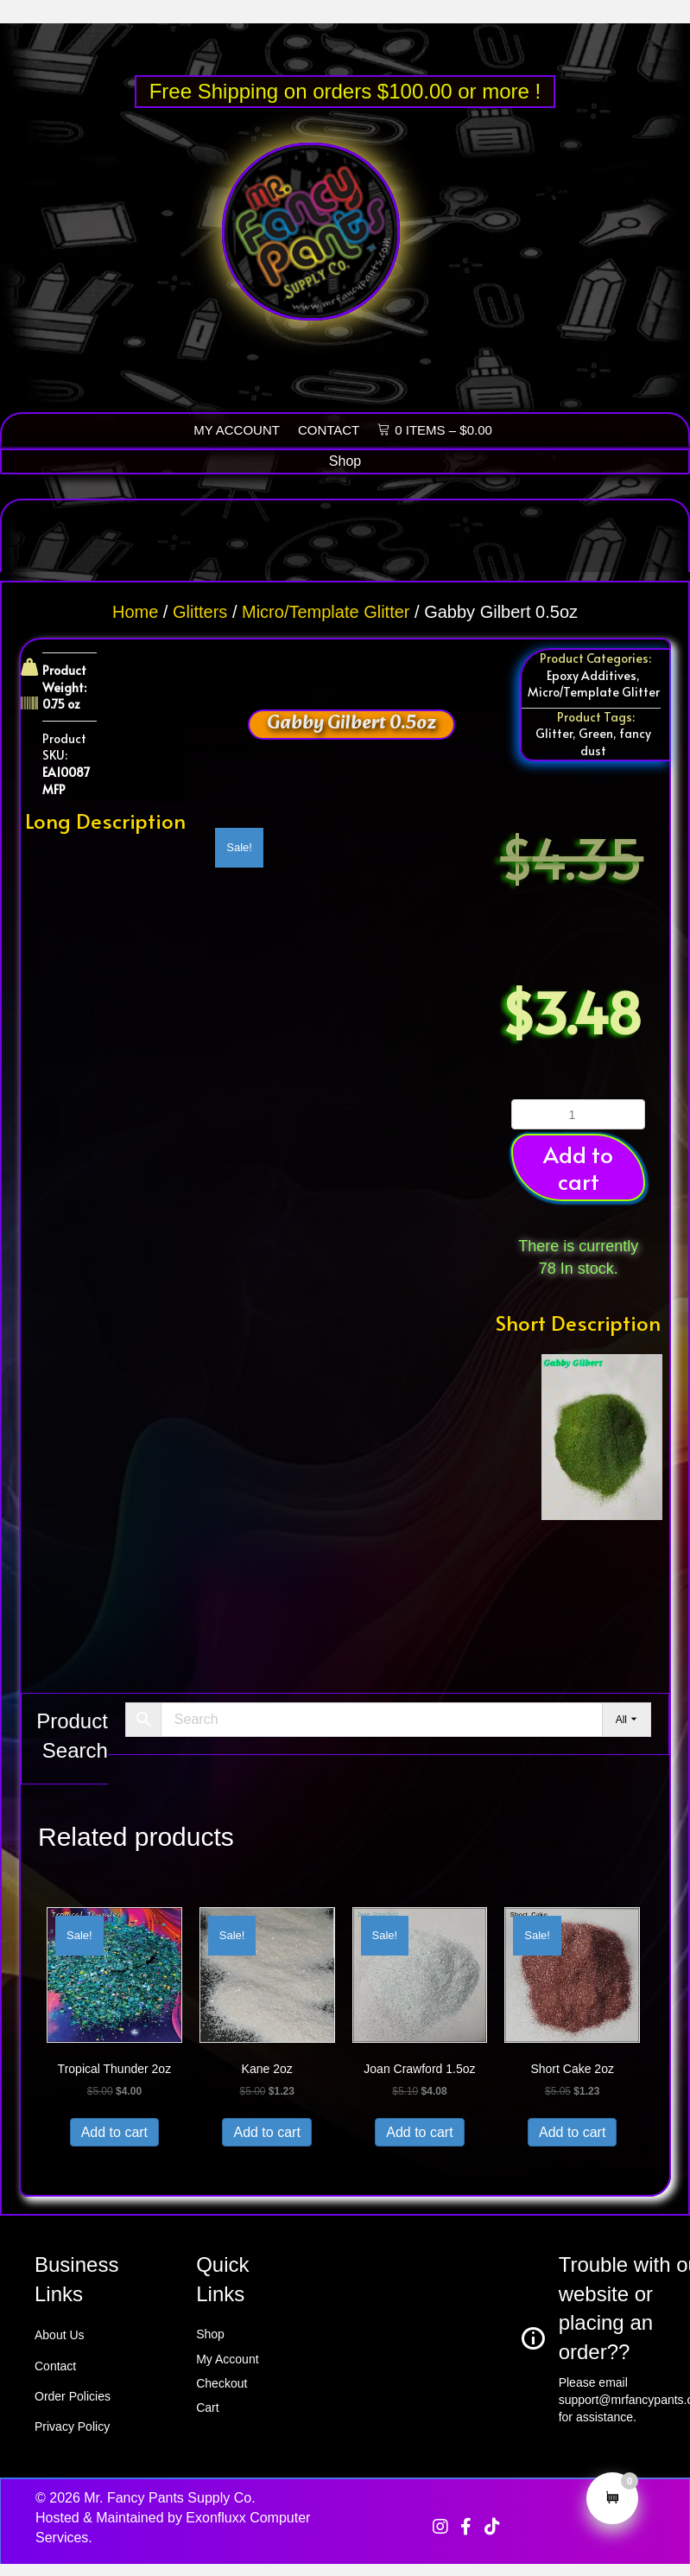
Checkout (221, 2383)
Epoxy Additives (591, 675)
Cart (207, 2407)
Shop (210, 2334)
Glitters (200, 611)
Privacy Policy (72, 2426)
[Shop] (345, 461)
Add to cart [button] (578, 1167)
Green (596, 733)
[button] (440, 2526)
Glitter (554, 733)
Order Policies (73, 2396)
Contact (55, 2366)
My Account (227, 2359)
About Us (60, 2335)
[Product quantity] (578, 1114)
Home (135, 611)
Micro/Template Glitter (326, 611)
